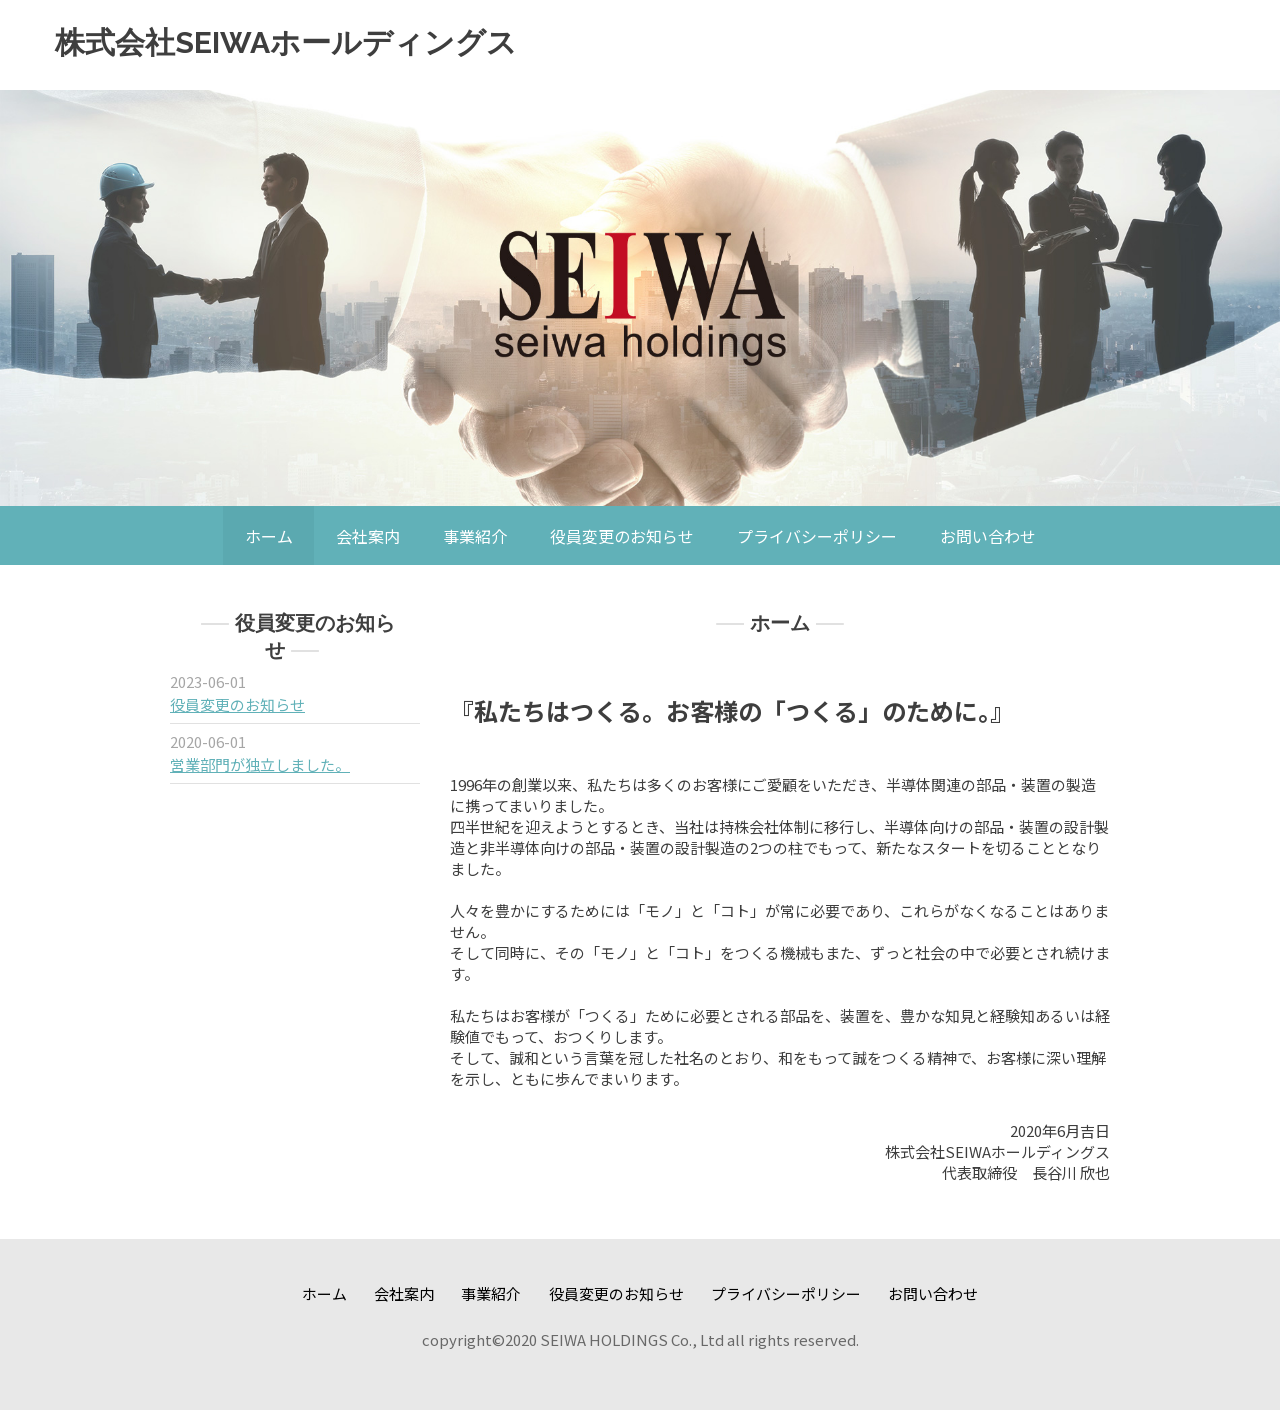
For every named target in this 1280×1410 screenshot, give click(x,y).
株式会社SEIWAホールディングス (286, 42)
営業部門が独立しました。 (260, 764)
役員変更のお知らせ (237, 704)
